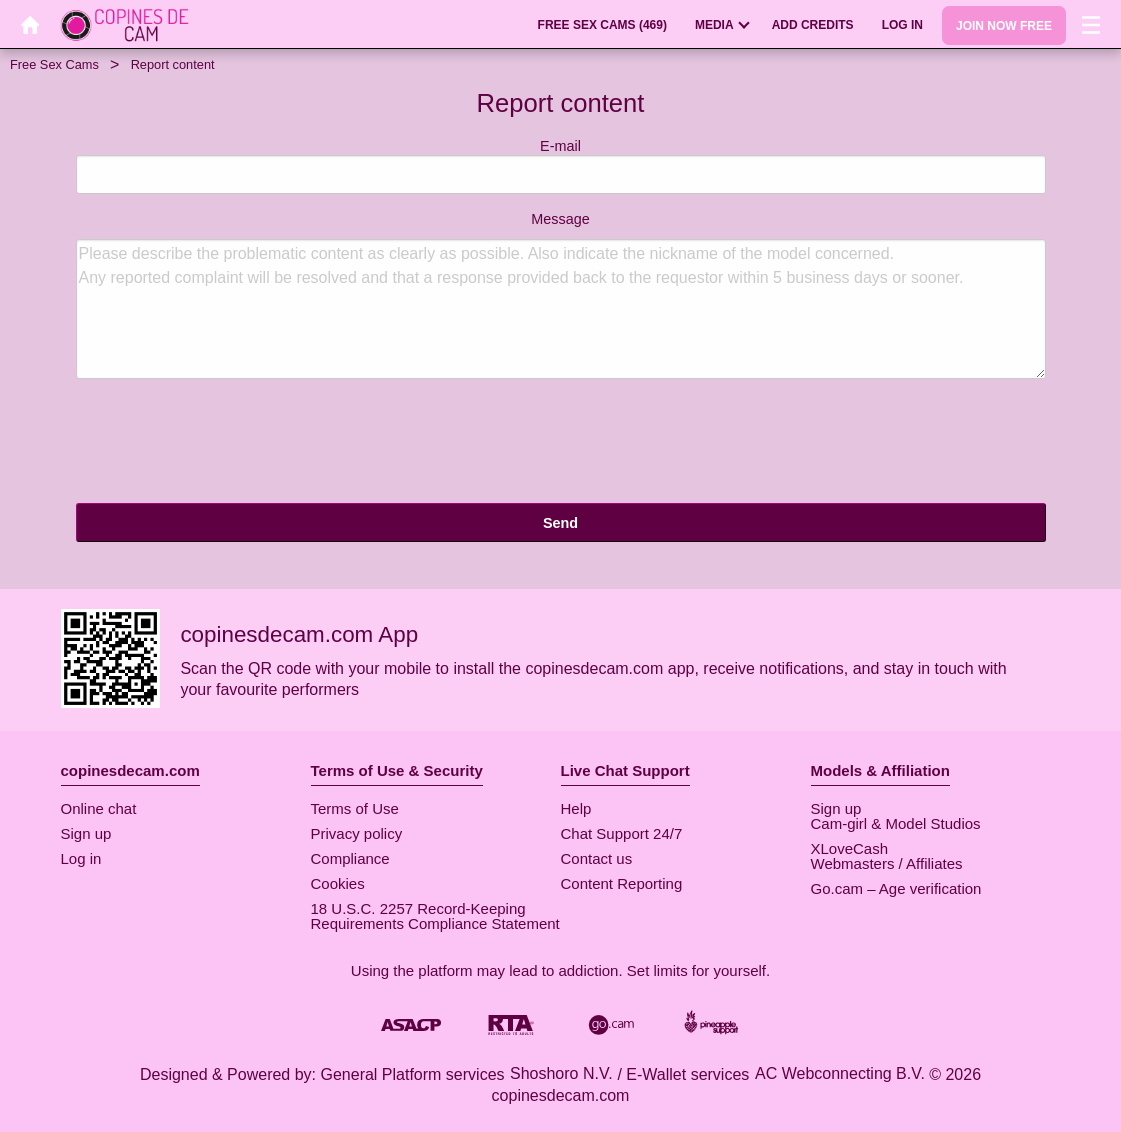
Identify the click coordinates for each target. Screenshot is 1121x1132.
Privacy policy (357, 833)
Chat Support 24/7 (622, 833)
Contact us (597, 858)
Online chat (99, 808)
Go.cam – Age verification (896, 888)
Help (576, 808)
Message (561, 295)
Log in (81, 858)
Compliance (350, 858)
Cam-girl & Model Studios (896, 823)
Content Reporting (622, 883)
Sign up (86, 833)
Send (560, 523)
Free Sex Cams (54, 64)
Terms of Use (355, 808)
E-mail (561, 166)
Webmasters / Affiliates (887, 863)
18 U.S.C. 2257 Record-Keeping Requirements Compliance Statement (435, 916)
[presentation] (228, 444)
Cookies (338, 883)
